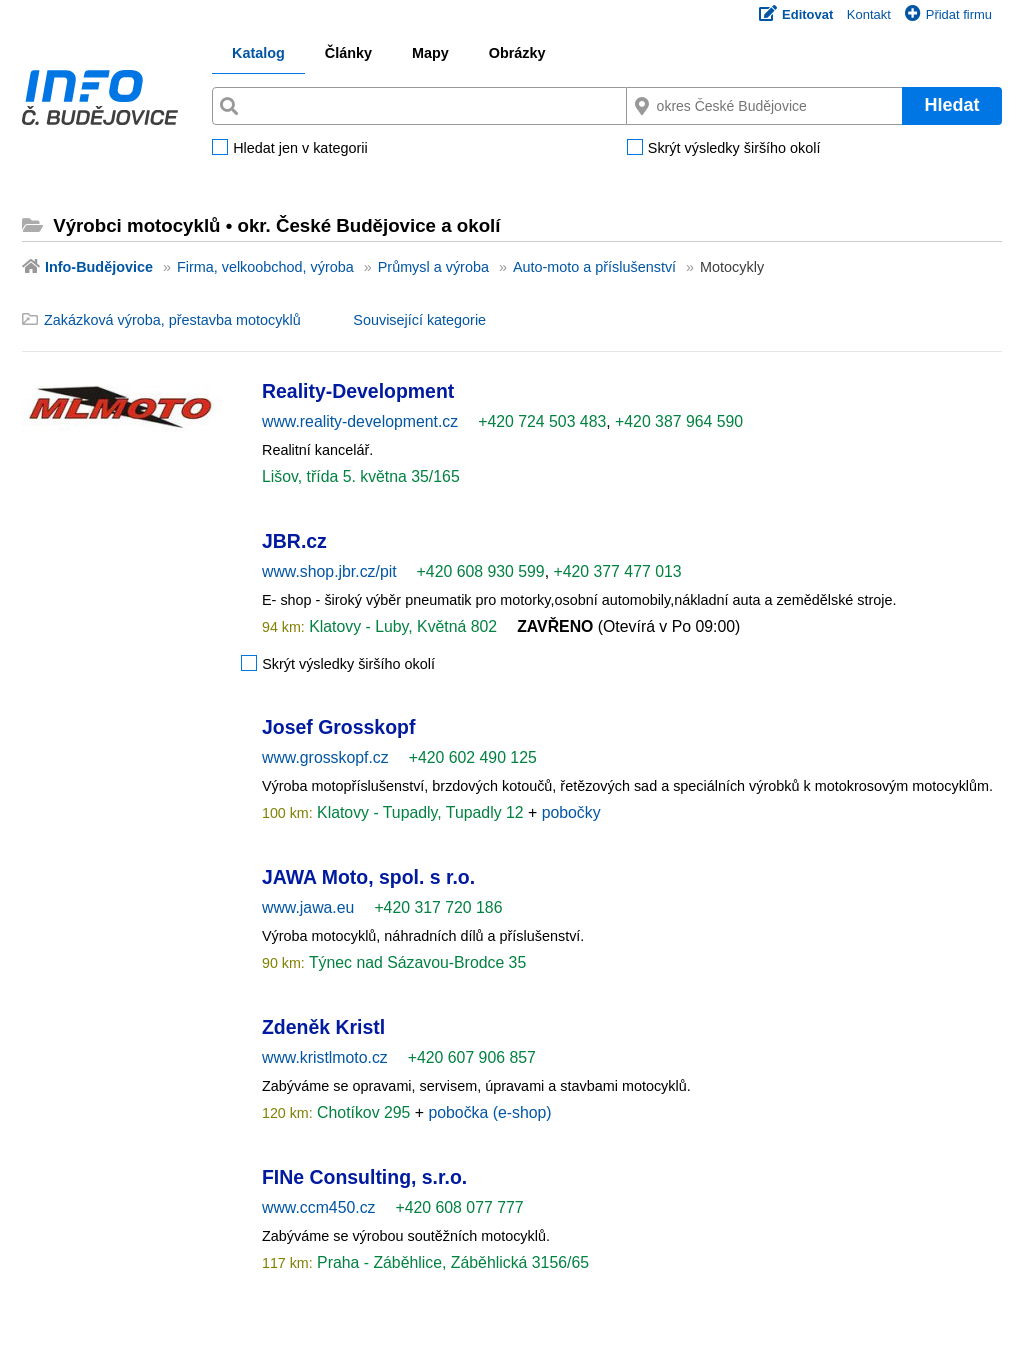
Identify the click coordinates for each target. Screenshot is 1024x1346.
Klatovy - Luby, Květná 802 (401, 626)
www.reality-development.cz (360, 421)
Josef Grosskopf (338, 727)
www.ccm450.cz (318, 1207)
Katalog (258, 53)
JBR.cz (294, 541)
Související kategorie (419, 320)
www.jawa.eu (308, 907)
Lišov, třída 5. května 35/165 (361, 476)
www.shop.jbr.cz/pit (329, 571)
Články (348, 53)
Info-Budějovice (99, 267)
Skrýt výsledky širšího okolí (734, 149)
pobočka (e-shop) (489, 1112)
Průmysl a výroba (433, 267)
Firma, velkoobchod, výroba (265, 267)
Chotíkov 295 (364, 1112)
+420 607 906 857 (472, 1057)
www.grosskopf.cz (325, 757)
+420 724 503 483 (542, 421)
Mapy (430, 53)
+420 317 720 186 (438, 907)
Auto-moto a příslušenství (594, 267)
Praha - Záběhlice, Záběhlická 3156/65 (451, 1262)
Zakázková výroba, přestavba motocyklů (172, 320)
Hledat (951, 105)
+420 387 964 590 (679, 421)
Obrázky (517, 53)
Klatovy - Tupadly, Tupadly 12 (420, 812)
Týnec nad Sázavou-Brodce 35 (415, 962)
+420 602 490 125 (473, 757)
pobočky (571, 812)
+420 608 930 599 (481, 571)
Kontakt (869, 14)
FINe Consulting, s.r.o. (364, 1177)
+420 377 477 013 (617, 571)
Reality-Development (358, 391)
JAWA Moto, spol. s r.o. (368, 877)
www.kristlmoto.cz (325, 1057)
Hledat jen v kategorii (300, 149)
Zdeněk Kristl (323, 1027)
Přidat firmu (948, 14)
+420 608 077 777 (459, 1207)
